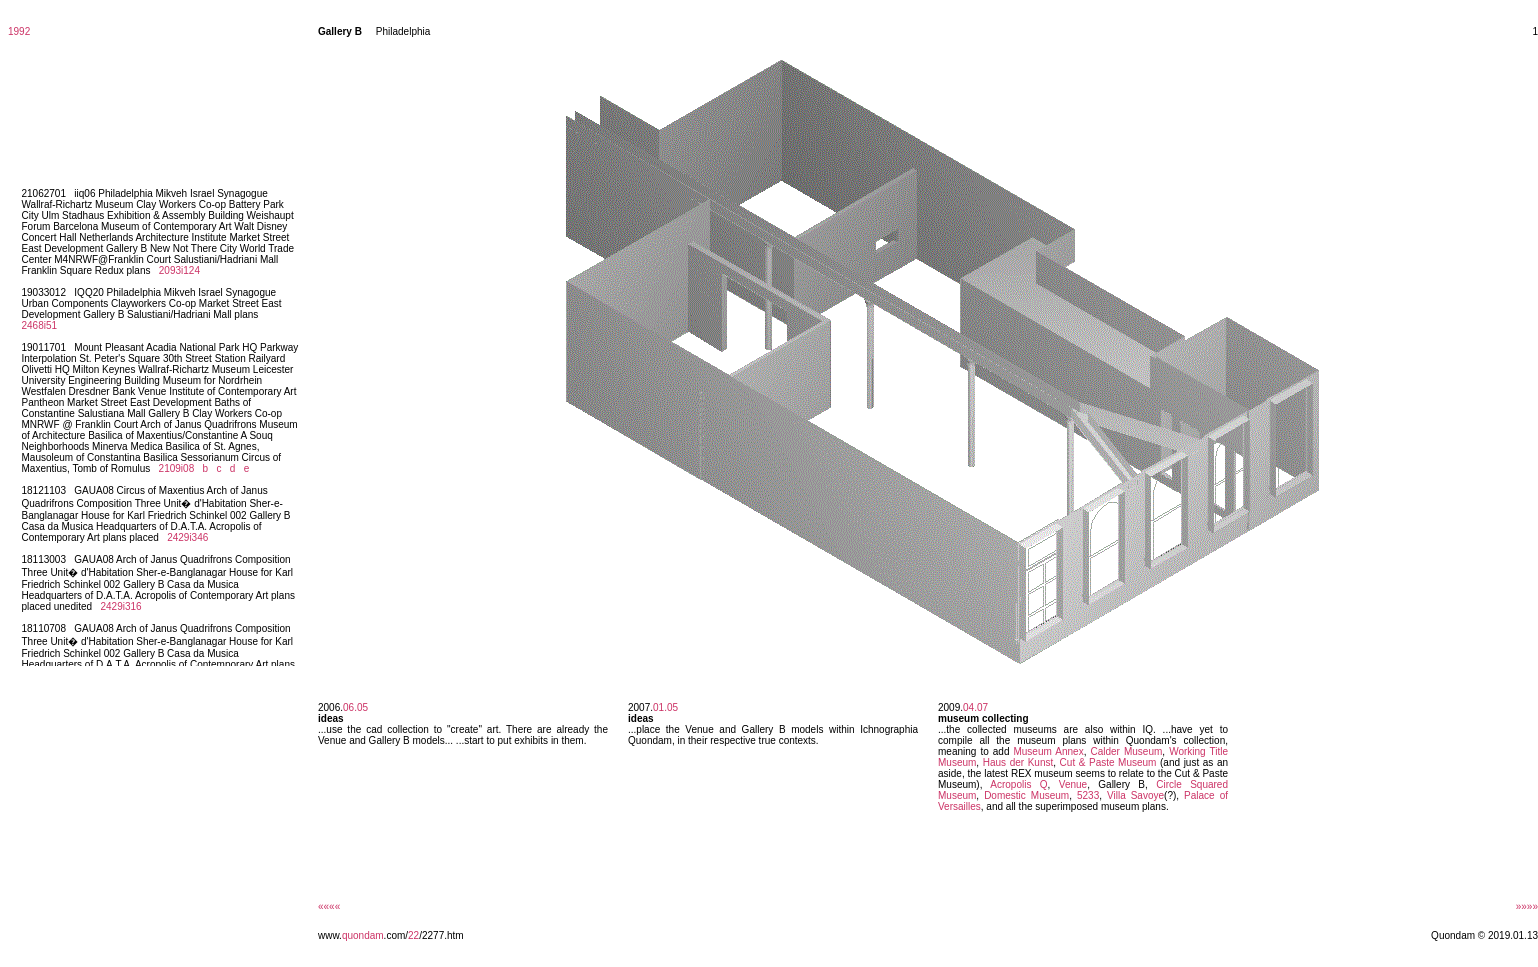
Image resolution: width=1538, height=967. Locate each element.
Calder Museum (1126, 751)
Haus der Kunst (1018, 762)
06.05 (355, 707)
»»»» (1527, 906)
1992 (19, 31)
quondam (363, 935)
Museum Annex (1048, 751)
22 (413, 935)
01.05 (665, 707)
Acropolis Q (1018, 784)
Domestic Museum (1026, 795)
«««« (329, 906)
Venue (1073, 784)
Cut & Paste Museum (1108, 762)
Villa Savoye (1135, 795)
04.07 (975, 707)
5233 (1088, 795)
